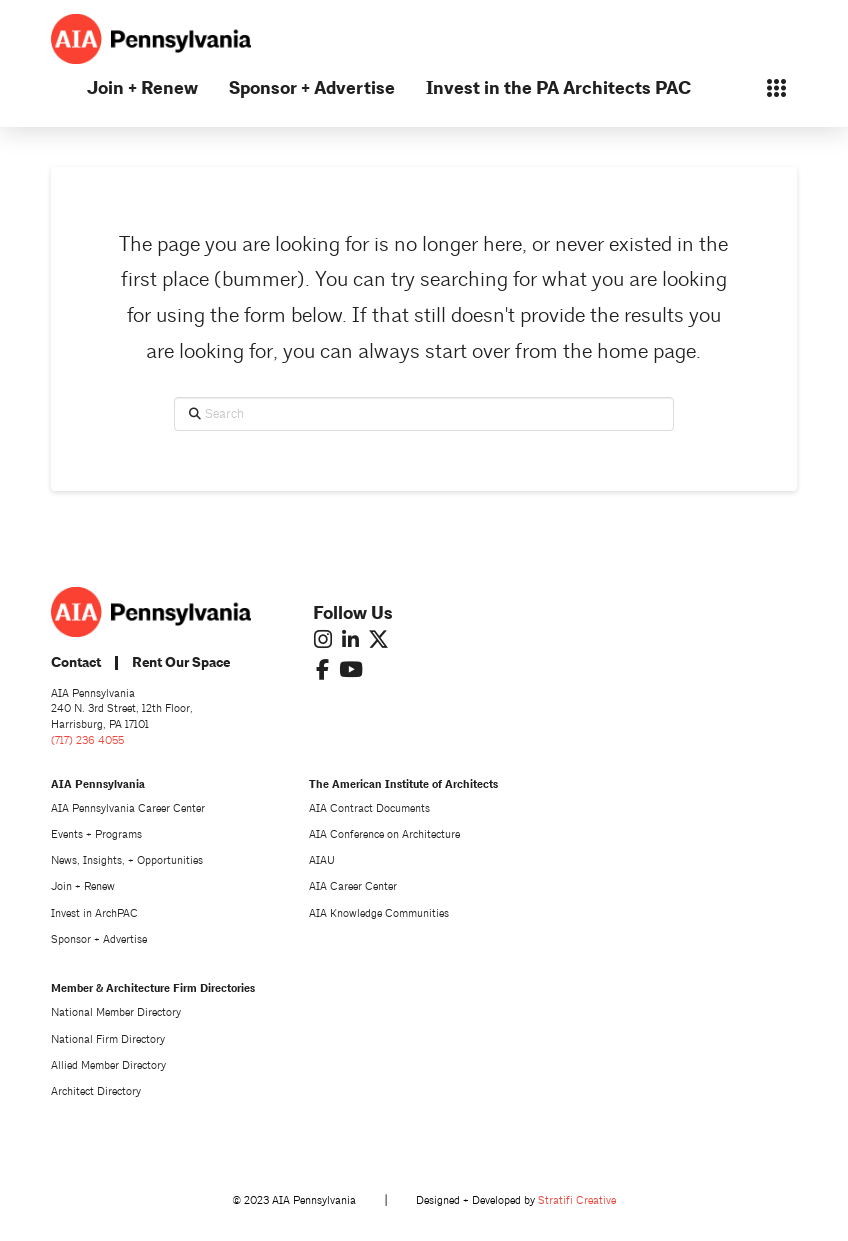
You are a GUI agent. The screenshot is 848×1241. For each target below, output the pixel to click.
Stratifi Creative (577, 1200)
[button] (776, 88)
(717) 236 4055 (87, 740)
